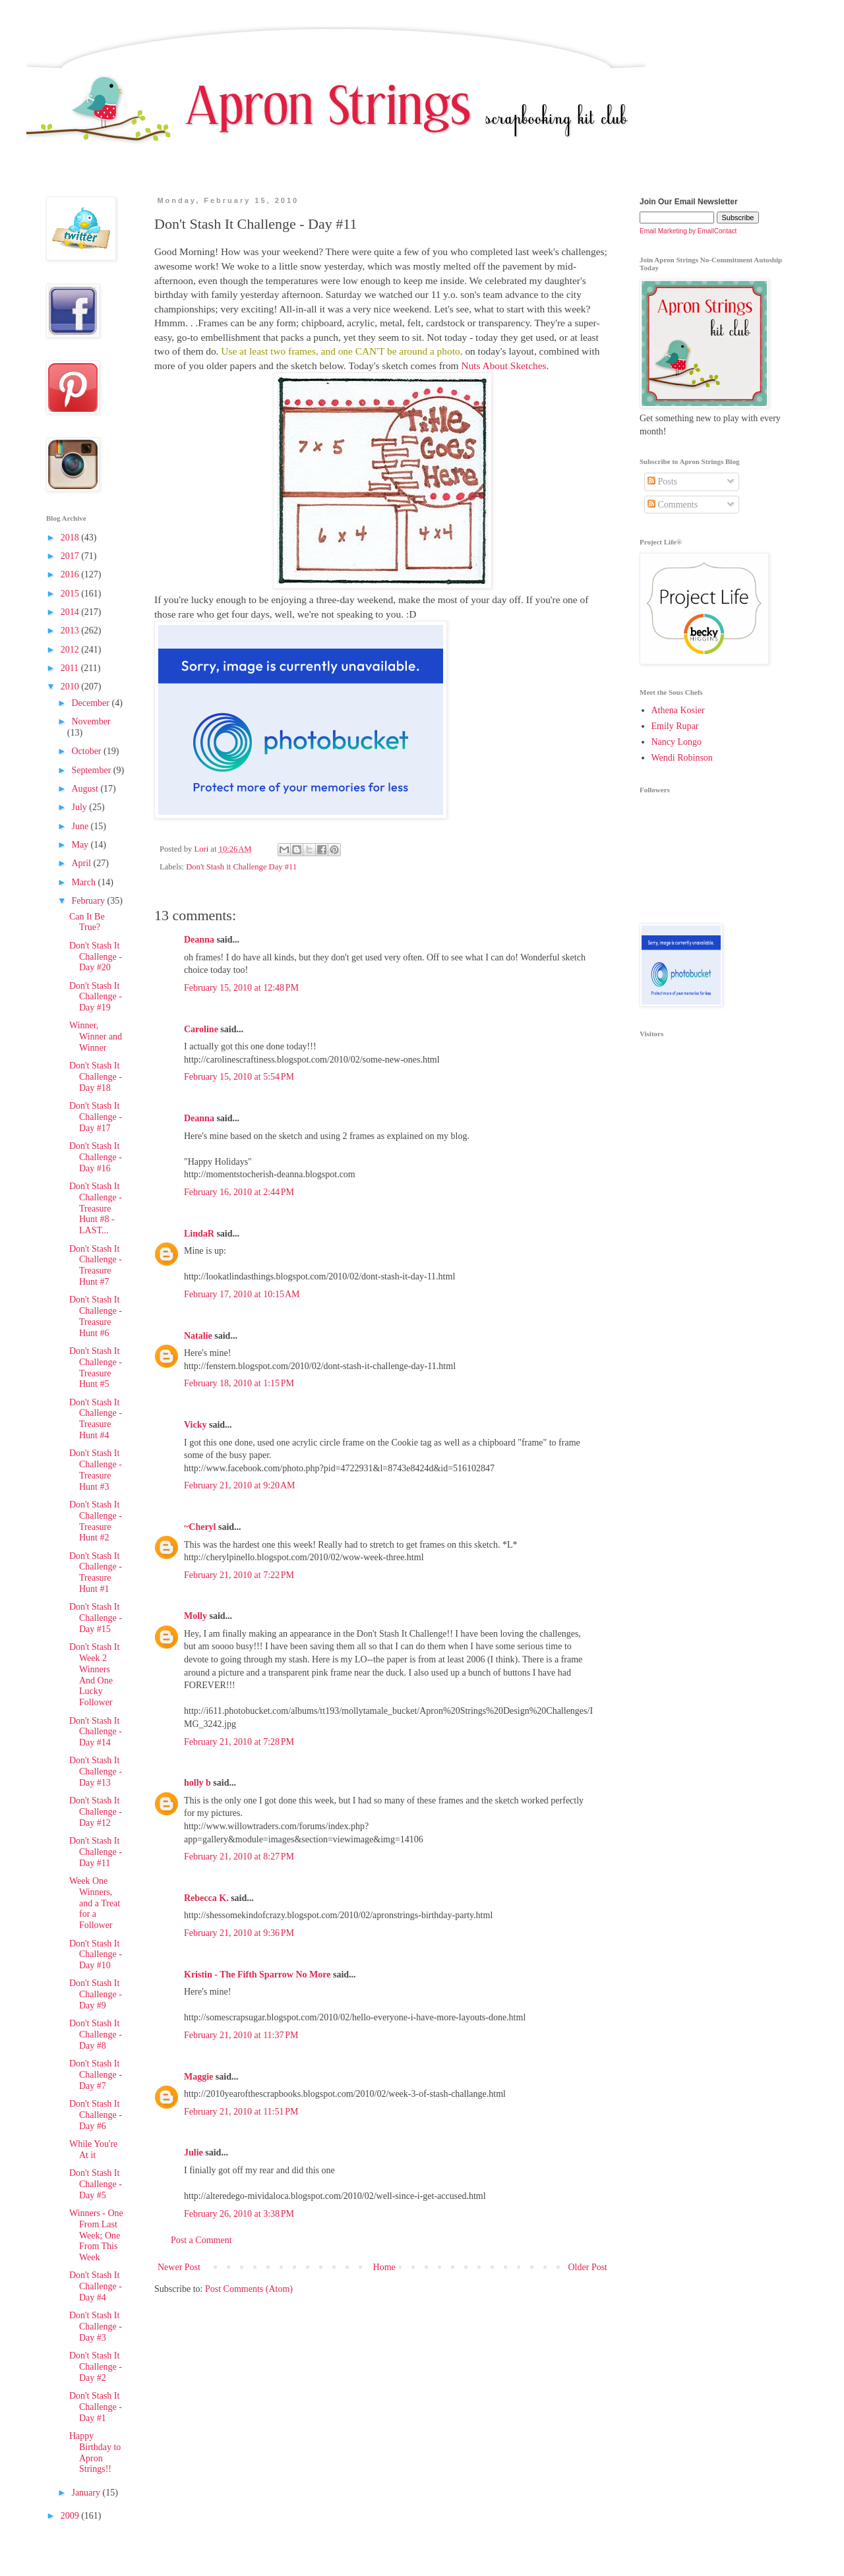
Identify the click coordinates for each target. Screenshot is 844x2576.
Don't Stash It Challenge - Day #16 (95, 1157)
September (92, 770)
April (82, 863)
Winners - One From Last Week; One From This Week (96, 2235)
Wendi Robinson (682, 758)
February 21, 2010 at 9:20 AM (239, 1485)
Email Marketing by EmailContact (688, 231)
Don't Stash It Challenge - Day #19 (95, 997)
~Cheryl (200, 1527)
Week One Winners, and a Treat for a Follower (94, 1903)
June (80, 826)
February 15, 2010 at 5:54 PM (239, 1077)
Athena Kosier (678, 710)
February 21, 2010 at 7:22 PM (239, 1575)
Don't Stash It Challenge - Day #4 (95, 2286)
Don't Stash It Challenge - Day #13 (95, 1771)
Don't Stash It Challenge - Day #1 (95, 2407)
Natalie (198, 1336)
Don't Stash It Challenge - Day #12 (95, 1812)
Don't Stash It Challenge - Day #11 (95, 1852)
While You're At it (93, 2149)
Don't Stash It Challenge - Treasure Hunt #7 (95, 1265)
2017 (71, 556)
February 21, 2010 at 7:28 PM (239, 1742)
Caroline (201, 1029)
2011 (71, 668)
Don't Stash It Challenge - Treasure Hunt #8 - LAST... (95, 1208)
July (80, 807)
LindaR (199, 1234)
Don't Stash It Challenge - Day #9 (95, 1994)
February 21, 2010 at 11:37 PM (241, 2035)
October (87, 751)
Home (384, 2267)
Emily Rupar (675, 726)
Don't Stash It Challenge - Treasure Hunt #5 (95, 1367)
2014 (71, 612)
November (90, 721)
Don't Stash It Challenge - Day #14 (95, 1732)
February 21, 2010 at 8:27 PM (239, 1856)
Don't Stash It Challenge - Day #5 (95, 2184)
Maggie (198, 2077)
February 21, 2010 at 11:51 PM (241, 2112)
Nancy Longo (676, 742)
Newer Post (179, 2267)
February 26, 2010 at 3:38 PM (239, 2214)
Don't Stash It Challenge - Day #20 (95, 957)
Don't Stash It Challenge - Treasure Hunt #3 (95, 1469)
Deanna (199, 940)
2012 (71, 650)
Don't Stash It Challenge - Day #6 (95, 2115)
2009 (71, 2516)
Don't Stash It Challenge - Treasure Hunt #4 (95, 1418)
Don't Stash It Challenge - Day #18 (95, 1077)
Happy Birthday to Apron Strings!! (95, 2452)
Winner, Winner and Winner (95, 1036)
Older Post (588, 2267)
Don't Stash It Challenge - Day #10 (95, 1955)
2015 (71, 594)
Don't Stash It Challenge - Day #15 (95, 1618)
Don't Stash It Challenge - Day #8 (95, 2034)
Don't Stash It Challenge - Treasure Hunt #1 (95, 1572)
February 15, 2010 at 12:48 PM (241, 988)
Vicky (195, 1425)
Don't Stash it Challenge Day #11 (241, 866)
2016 (71, 574)
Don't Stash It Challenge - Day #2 (95, 2367)
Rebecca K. (206, 1898)
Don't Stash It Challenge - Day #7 (95, 2075)
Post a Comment (201, 2240)
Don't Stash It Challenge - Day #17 (95, 1117)
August (85, 789)
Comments (673, 505)
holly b (197, 1783)
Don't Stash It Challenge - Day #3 (95, 2326)
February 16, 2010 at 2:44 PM (239, 1192)
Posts (662, 481)
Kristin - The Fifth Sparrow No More (257, 1974)
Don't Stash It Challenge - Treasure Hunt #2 (95, 1521)
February (89, 901)
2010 (71, 686)
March (84, 882)
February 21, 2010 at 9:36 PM (239, 1933)
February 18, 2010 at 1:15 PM (239, 1383)
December (91, 703)
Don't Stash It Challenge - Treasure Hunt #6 (95, 1316)
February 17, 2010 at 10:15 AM (242, 1294)
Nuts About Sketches (503, 365)
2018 (71, 537)
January (86, 2493)
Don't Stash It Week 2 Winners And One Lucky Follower (94, 1674)
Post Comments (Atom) (249, 2289)
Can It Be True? (87, 922)
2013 (71, 630)
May (80, 845)
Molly (195, 1616)
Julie (193, 2152)
